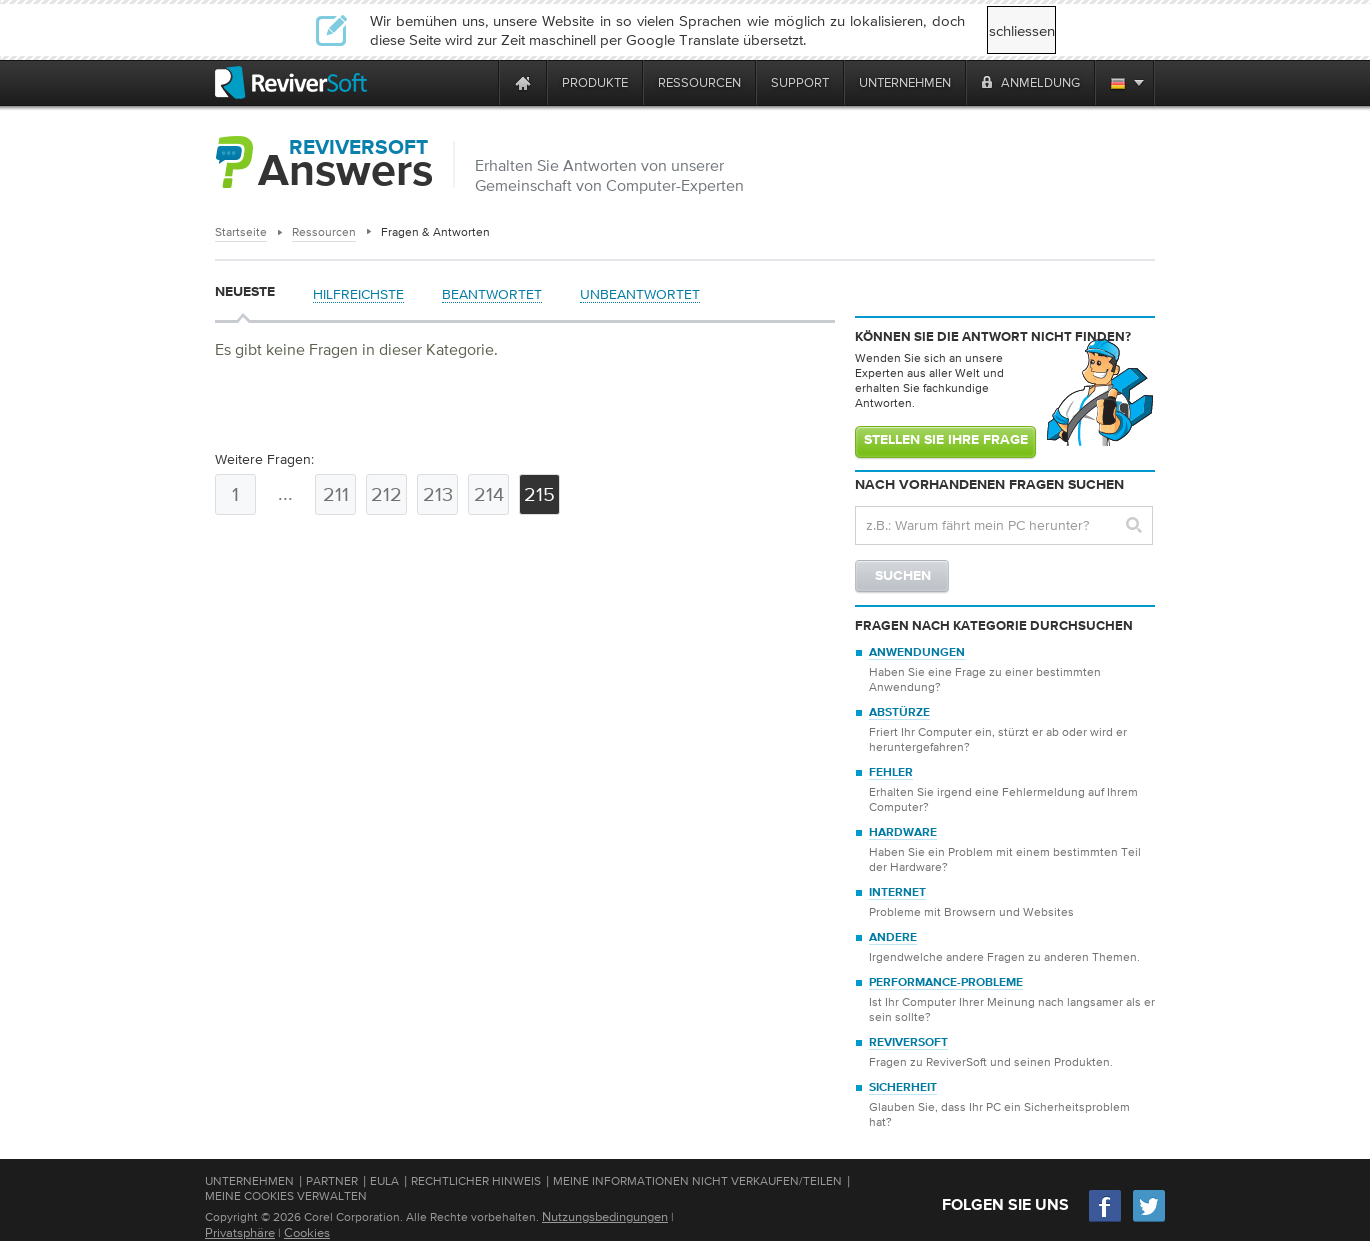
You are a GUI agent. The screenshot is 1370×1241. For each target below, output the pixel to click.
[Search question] (1004, 525)
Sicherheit (903, 1088)
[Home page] (523, 82)
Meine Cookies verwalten (286, 1196)
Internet (897, 893)
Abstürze (899, 713)
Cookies (307, 1232)
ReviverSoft (908, 1043)
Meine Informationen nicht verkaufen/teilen (697, 1181)
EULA (384, 1181)
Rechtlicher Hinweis (476, 1181)
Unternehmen (249, 1181)
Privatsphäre (240, 1232)
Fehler (891, 773)
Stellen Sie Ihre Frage (946, 440)
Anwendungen (917, 653)
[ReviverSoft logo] (291, 82)
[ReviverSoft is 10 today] (479, 82)
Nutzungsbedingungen (605, 1216)
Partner (332, 1181)
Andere (893, 938)
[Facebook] (1106, 1219)
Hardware (903, 833)
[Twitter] (1149, 1219)
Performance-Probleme (946, 983)
